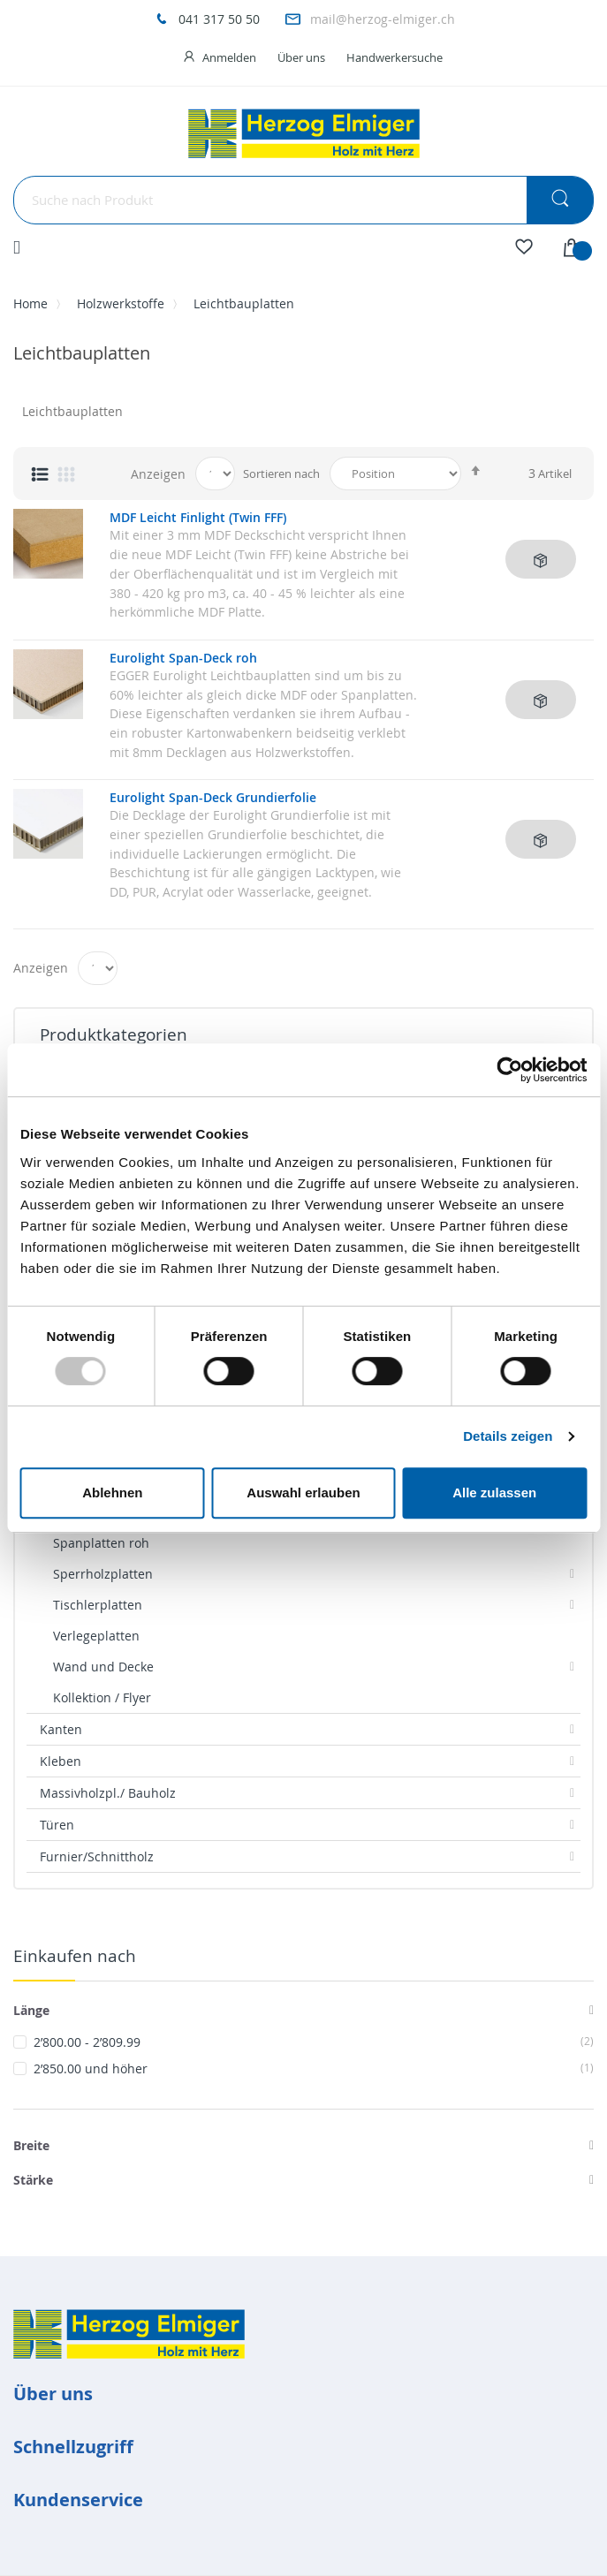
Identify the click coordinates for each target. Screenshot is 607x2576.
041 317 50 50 (219, 19)
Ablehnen (112, 1492)
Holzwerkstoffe (120, 303)
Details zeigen (507, 1435)
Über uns (301, 57)
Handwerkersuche (394, 57)
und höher (314, 2068)
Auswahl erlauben (303, 1492)
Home (30, 303)
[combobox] (303, 200)
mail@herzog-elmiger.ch (382, 19)
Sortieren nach (281, 473)
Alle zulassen (494, 1492)
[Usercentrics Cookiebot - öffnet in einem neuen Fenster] (509, 1070)
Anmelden (229, 57)
